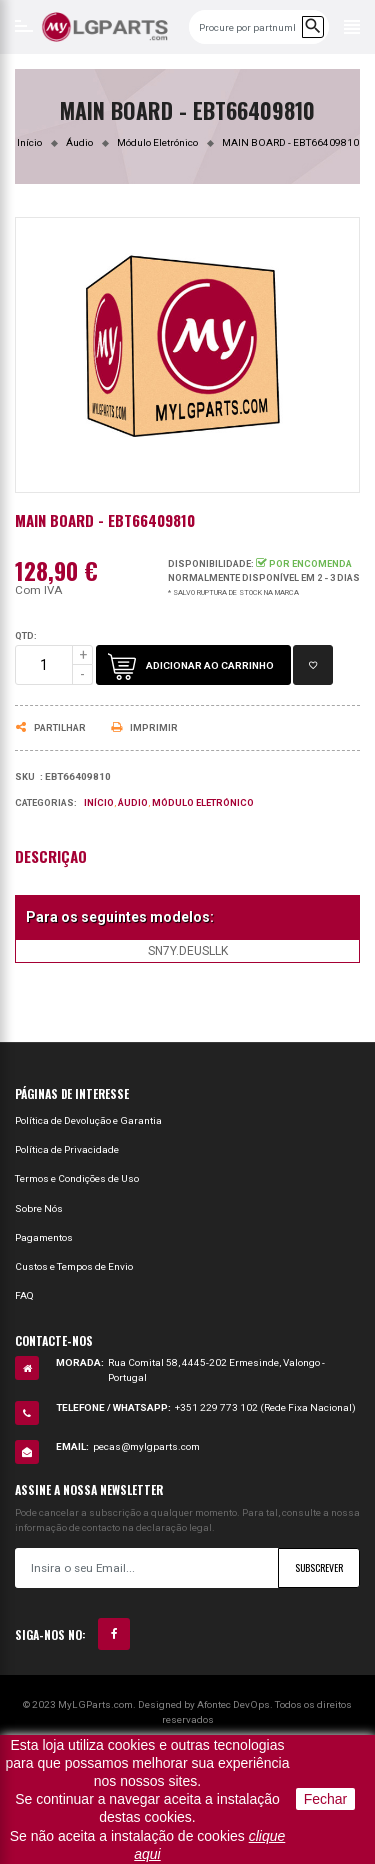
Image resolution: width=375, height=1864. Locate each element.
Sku (25, 777)
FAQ (24, 1295)
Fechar (326, 1799)
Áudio (133, 803)
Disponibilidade (209, 564)
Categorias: (46, 803)
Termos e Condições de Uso (77, 1178)
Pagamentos (44, 1237)
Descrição (51, 856)
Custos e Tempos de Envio (74, 1266)
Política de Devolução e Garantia (88, 1120)
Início (99, 803)
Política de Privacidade (67, 1149)
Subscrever (319, 1567)
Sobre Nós (39, 1208)
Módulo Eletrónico (203, 803)
